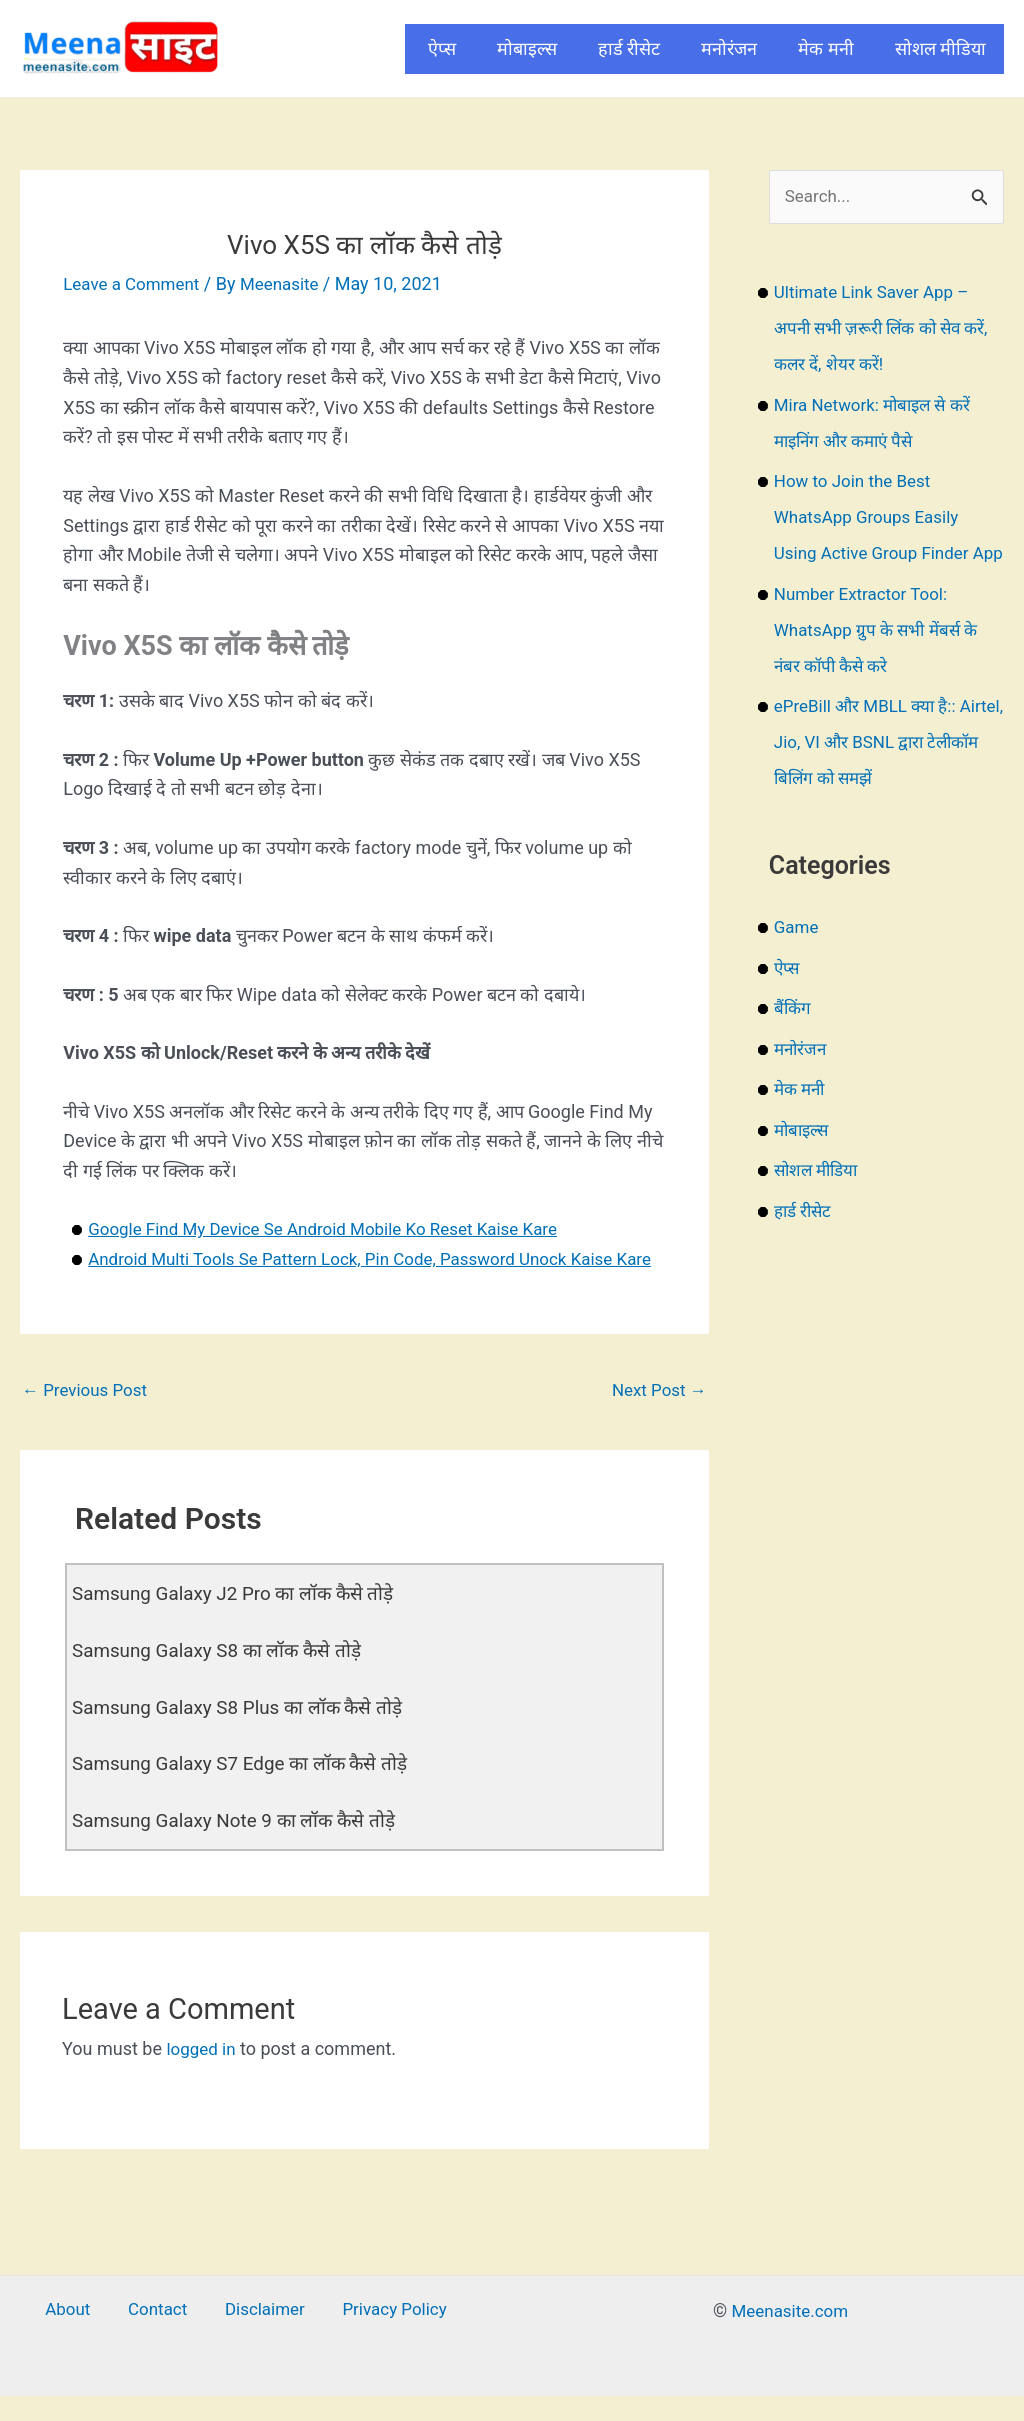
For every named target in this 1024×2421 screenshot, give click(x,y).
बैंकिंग (793, 1045)
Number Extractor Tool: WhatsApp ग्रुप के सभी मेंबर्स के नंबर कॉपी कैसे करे (882, 667)
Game (797, 964)
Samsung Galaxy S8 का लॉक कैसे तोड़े (225, 1681)
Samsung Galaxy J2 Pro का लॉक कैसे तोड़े (242, 1625)
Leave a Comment (135, 283)
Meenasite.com (790, 2338)
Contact (160, 2338)
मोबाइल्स (527, 48)
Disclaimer (257, 2338)
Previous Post (88, 1420)
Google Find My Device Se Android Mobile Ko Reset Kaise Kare (337, 1228)
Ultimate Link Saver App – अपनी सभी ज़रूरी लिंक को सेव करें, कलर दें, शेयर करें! (877, 329)
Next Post (656, 1420)
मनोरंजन (729, 48)
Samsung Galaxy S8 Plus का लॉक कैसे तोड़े (247, 1737)
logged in (202, 2075)
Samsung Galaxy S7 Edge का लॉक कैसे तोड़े (250, 1793)
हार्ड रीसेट (629, 48)
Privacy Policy (378, 2338)
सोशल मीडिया (940, 48)
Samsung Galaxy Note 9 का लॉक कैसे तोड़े (243, 1849)
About (82, 2338)
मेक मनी (825, 48)
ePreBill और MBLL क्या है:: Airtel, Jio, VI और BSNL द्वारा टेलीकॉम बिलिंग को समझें (878, 779)
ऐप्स (442, 48)
